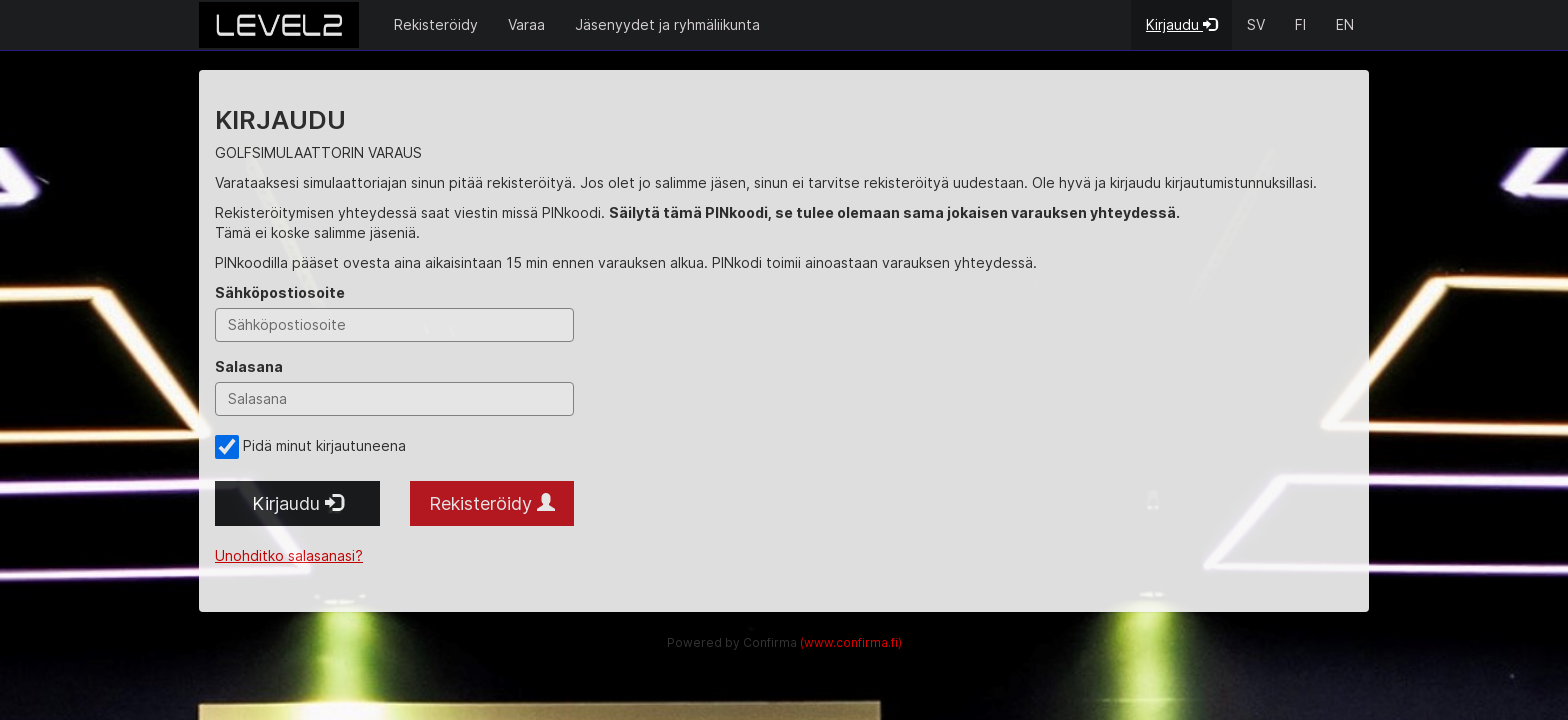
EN (1345, 24)
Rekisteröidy (436, 24)
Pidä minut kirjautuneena (310, 447)
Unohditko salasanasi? (289, 555)
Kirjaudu (1181, 24)
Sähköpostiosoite (280, 292)
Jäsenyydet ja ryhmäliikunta (667, 24)
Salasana (249, 366)
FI (1300, 24)
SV (1256, 24)
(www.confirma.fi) (851, 642)
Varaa (526, 24)
